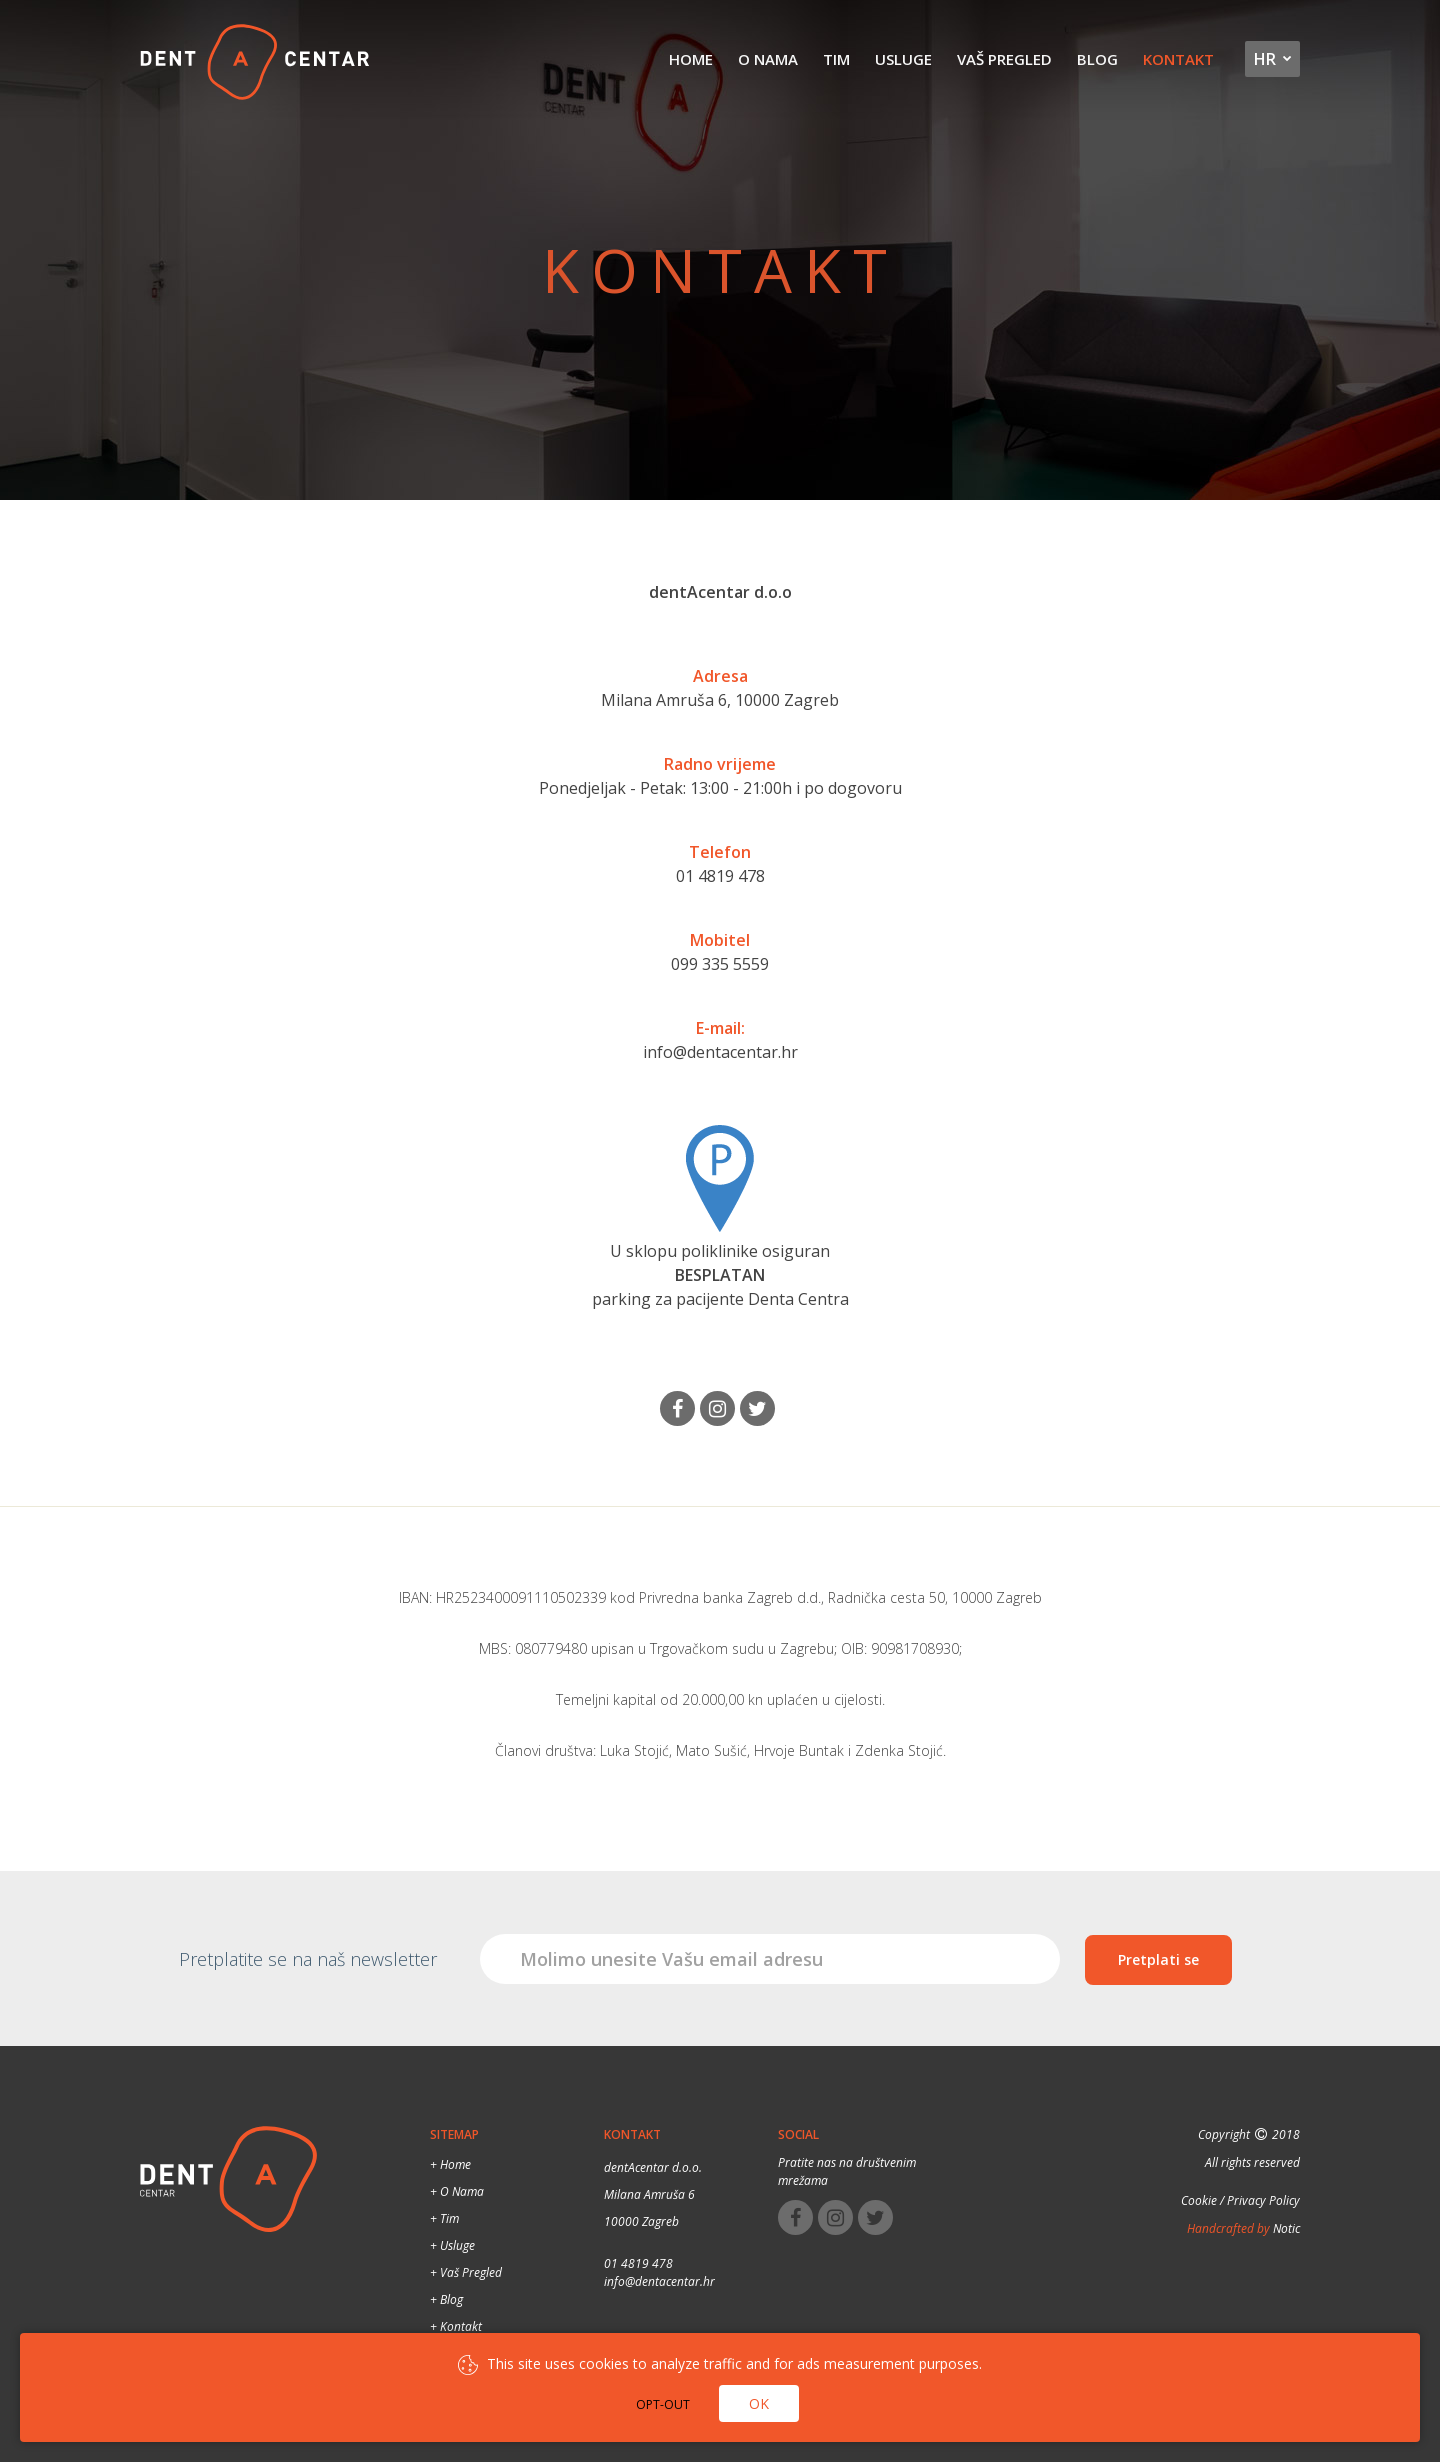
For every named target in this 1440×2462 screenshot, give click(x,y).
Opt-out (663, 2404)
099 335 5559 (720, 964)
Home (698, 60)
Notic (1285, 2227)
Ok (759, 2403)
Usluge (907, 60)
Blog (1099, 60)
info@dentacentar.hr (720, 1052)
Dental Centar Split (255, 65)
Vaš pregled (1007, 60)
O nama (774, 60)
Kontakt (1179, 60)
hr (1265, 60)
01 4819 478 (720, 876)
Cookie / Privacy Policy (1240, 2199)
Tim (841, 60)
